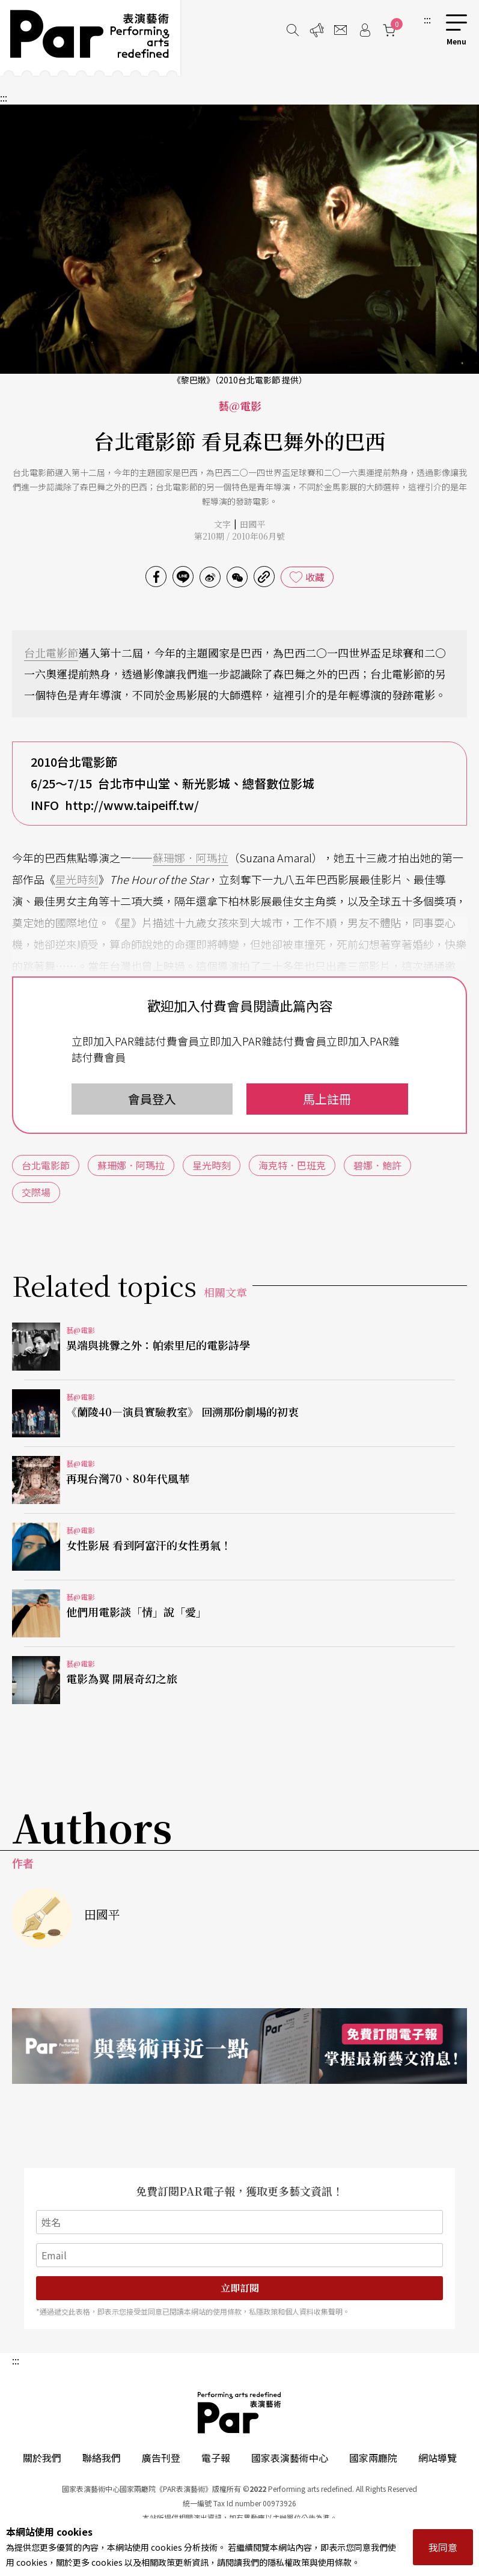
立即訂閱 (240, 2288)
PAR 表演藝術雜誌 (240, 2413)
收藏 (315, 577)
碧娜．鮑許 (377, 1165)
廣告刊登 (161, 2457)
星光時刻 (77, 879)
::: (427, 19)
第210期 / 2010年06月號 (239, 536)
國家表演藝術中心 (289, 2457)
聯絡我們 (101, 2457)
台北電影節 (51, 652)
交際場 (36, 1192)
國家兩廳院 (373, 2457)
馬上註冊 (327, 1098)
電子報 (215, 2457)
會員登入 (152, 1098)
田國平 (252, 524)
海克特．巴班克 (292, 1165)
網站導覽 (437, 2457)
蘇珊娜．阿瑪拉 (190, 857)
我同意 (443, 2547)
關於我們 (42, 2457)
